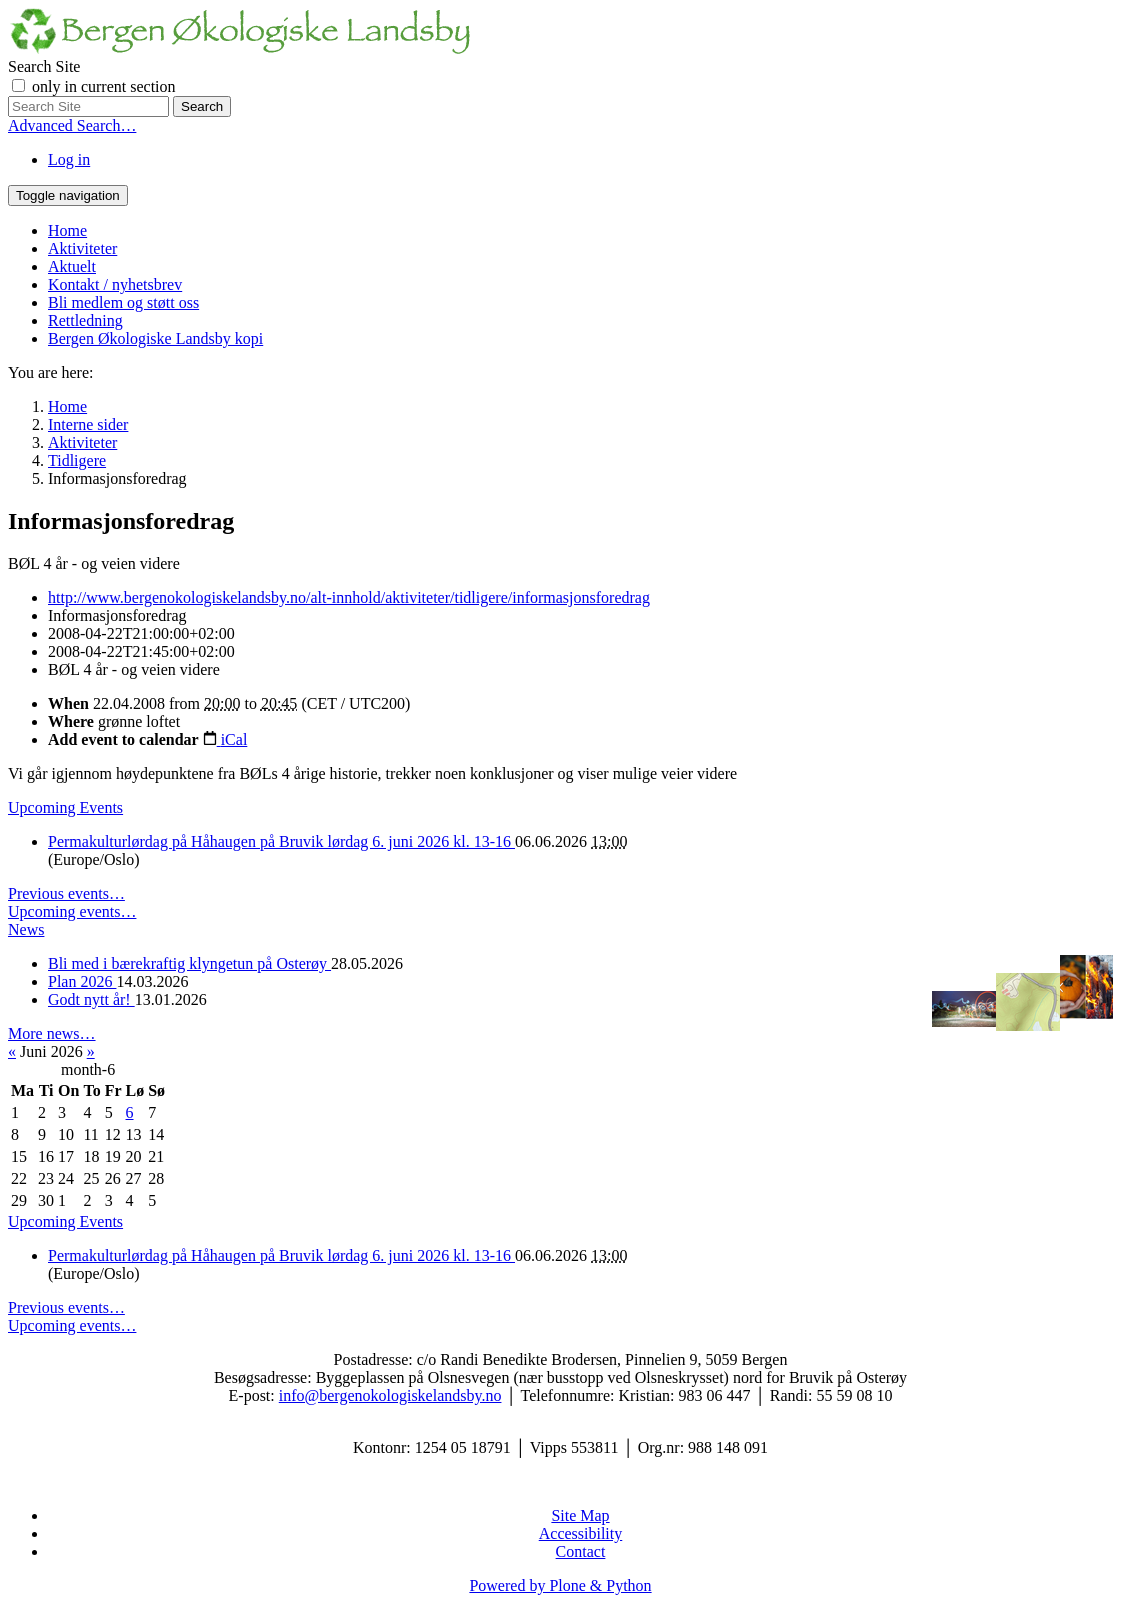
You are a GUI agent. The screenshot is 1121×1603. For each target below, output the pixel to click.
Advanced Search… (72, 125)
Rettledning (85, 320)
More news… (52, 1033)
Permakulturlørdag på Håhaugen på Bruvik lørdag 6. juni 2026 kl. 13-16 (281, 841)
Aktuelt (72, 266)
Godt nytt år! (91, 999)
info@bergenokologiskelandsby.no (390, 1395)
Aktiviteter (82, 248)
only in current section (104, 86)
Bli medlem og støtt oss (123, 302)
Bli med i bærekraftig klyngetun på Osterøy (189, 963)
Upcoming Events (65, 807)
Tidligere (77, 460)
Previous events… (66, 893)
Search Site (44, 66)
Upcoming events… (72, 911)
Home (67, 230)
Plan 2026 (82, 981)
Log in (69, 159)
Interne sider (88, 424)
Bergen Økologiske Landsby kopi (155, 338)
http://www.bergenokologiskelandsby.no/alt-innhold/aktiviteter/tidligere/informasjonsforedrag (349, 597)
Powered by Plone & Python (560, 1585)
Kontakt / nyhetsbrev (115, 284)
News (26, 929)
